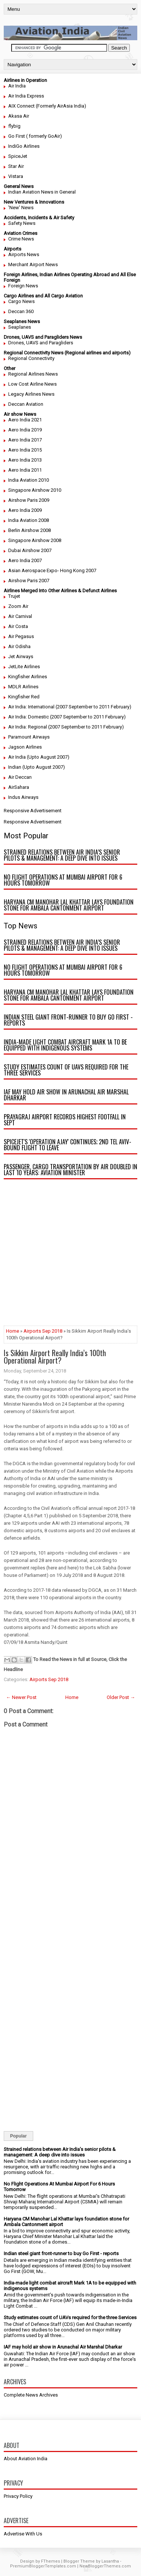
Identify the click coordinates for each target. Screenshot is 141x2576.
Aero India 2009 (25, 510)
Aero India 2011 (25, 470)
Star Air (16, 166)
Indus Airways (23, 797)
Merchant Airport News (33, 264)
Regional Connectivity (31, 358)
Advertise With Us (23, 2534)
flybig (14, 126)
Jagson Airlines (25, 747)
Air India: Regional (27, 727)
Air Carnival (20, 616)
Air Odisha (19, 646)
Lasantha (110, 2561)
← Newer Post (21, 1697)
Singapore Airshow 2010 (34, 490)
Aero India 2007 (25, 560)
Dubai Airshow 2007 (29, 550)
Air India (17, 86)
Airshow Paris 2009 (28, 500)
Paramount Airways (29, 737)
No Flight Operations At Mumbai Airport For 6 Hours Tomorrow (63, 880)
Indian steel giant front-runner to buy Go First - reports (68, 1020)
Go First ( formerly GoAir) (35, 136)
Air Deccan (20, 777)
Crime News (21, 239)
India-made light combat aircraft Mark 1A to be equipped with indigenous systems (65, 1044)
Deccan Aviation (25, 404)
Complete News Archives (31, 2395)
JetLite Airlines (24, 666)
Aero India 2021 (25, 420)
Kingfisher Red (24, 696)
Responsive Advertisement (33, 810)
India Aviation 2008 (28, 520)
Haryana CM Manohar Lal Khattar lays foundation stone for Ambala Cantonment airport (69, 905)
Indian (14, 767)
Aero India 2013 (25, 460)
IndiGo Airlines (24, 146)
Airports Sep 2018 (43, 1331)
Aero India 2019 (25, 430)
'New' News (21, 207)
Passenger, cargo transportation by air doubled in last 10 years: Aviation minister (70, 1169)
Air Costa (18, 626)
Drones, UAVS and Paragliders (40, 342)
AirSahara (18, 787)
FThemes (50, 2561)
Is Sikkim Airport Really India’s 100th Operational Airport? (55, 1356)
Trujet (14, 596)
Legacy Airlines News (31, 394)
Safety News (21, 223)
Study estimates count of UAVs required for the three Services (66, 1069)
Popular (18, 2136)
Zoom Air (18, 606)
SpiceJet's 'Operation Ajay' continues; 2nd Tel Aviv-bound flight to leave (67, 1144)
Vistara (15, 176)
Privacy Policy (18, 2496)
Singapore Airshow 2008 (34, 540)
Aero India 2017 (25, 440)
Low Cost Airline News (32, 384)
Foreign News (23, 285)
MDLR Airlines (23, 686)
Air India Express (26, 96)
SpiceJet (17, 156)
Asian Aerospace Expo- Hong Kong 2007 (52, 570)
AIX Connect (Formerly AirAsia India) (47, 106)
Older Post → (121, 1697)
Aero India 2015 (25, 450)
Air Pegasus (21, 636)
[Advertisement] (70, 1255)
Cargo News (21, 301)
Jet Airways (20, 656)
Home (12, 1331)
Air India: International (31, 707)
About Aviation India (25, 2458)
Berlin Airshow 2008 (29, 530)
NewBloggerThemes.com (105, 2566)
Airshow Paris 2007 (28, 580)
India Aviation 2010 (28, 480)
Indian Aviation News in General (42, 192)
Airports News (23, 254)
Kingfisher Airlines (27, 676)
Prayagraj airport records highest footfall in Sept (65, 1119)
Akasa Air (18, 116)
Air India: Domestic (28, 717)
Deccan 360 (21, 311)
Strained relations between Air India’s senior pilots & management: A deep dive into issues (62, 855)
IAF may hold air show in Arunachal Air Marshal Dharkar (66, 1094)
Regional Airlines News (33, 374)
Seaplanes (19, 327)
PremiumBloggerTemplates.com (43, 2566)
